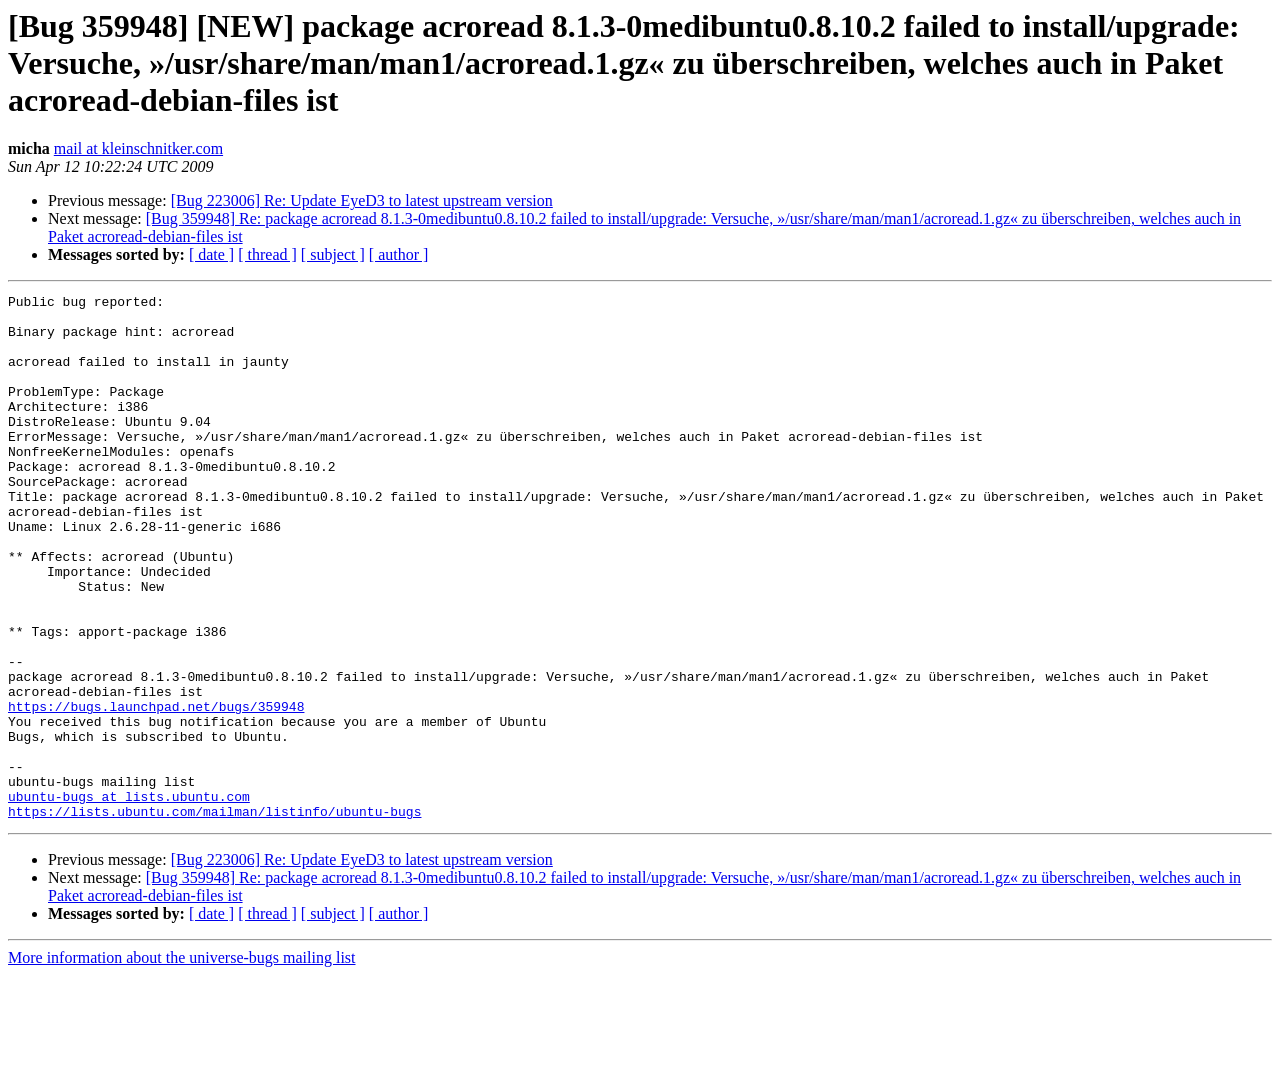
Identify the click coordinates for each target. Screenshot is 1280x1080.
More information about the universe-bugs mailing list (182, 1062)
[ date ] (211, 254)
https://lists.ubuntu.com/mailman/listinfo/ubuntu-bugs (214, 916)
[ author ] (399, 254)
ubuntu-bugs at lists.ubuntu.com (129, 898)
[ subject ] (333, 254)
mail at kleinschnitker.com (138, 148)
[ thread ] (267, 254)
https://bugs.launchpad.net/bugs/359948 (156, 790)
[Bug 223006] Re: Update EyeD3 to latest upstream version (362, 200)
